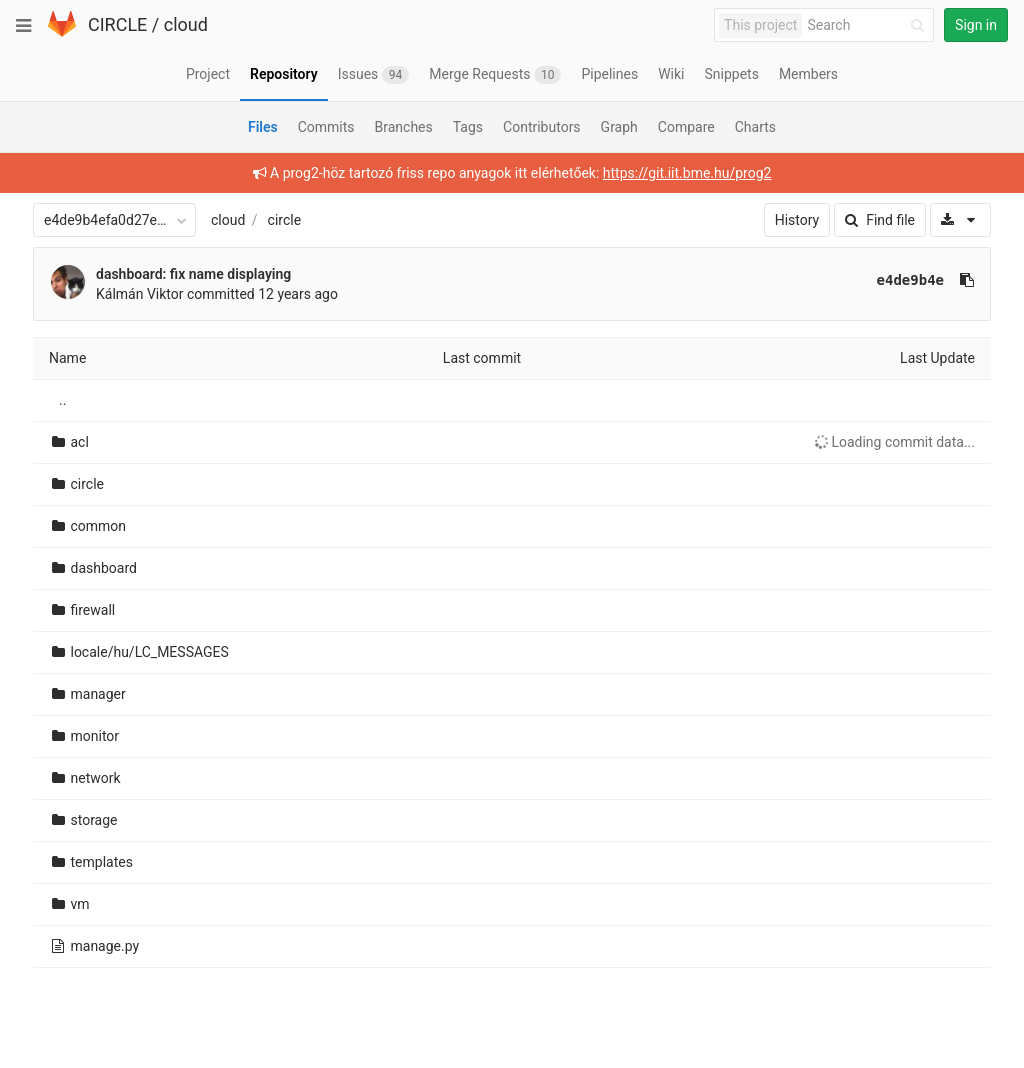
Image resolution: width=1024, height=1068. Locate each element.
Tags (468, 127)
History (797, 220)
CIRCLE (117, 24)
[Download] (960, 220)
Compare (686, 127)
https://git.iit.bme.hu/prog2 (687, 173)
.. (62, 400)
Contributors (542, 127)
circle (285, 220)
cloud (186, 24)
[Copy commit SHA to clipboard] (967, 280)
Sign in (976, 25)
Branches (404, 127)
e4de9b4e (910, 280)
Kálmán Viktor (140, 294)
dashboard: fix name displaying (193, 274)
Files (263, 127)
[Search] (869, 25)
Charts (755, 127)
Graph (619, 127)
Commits (326, 127)
